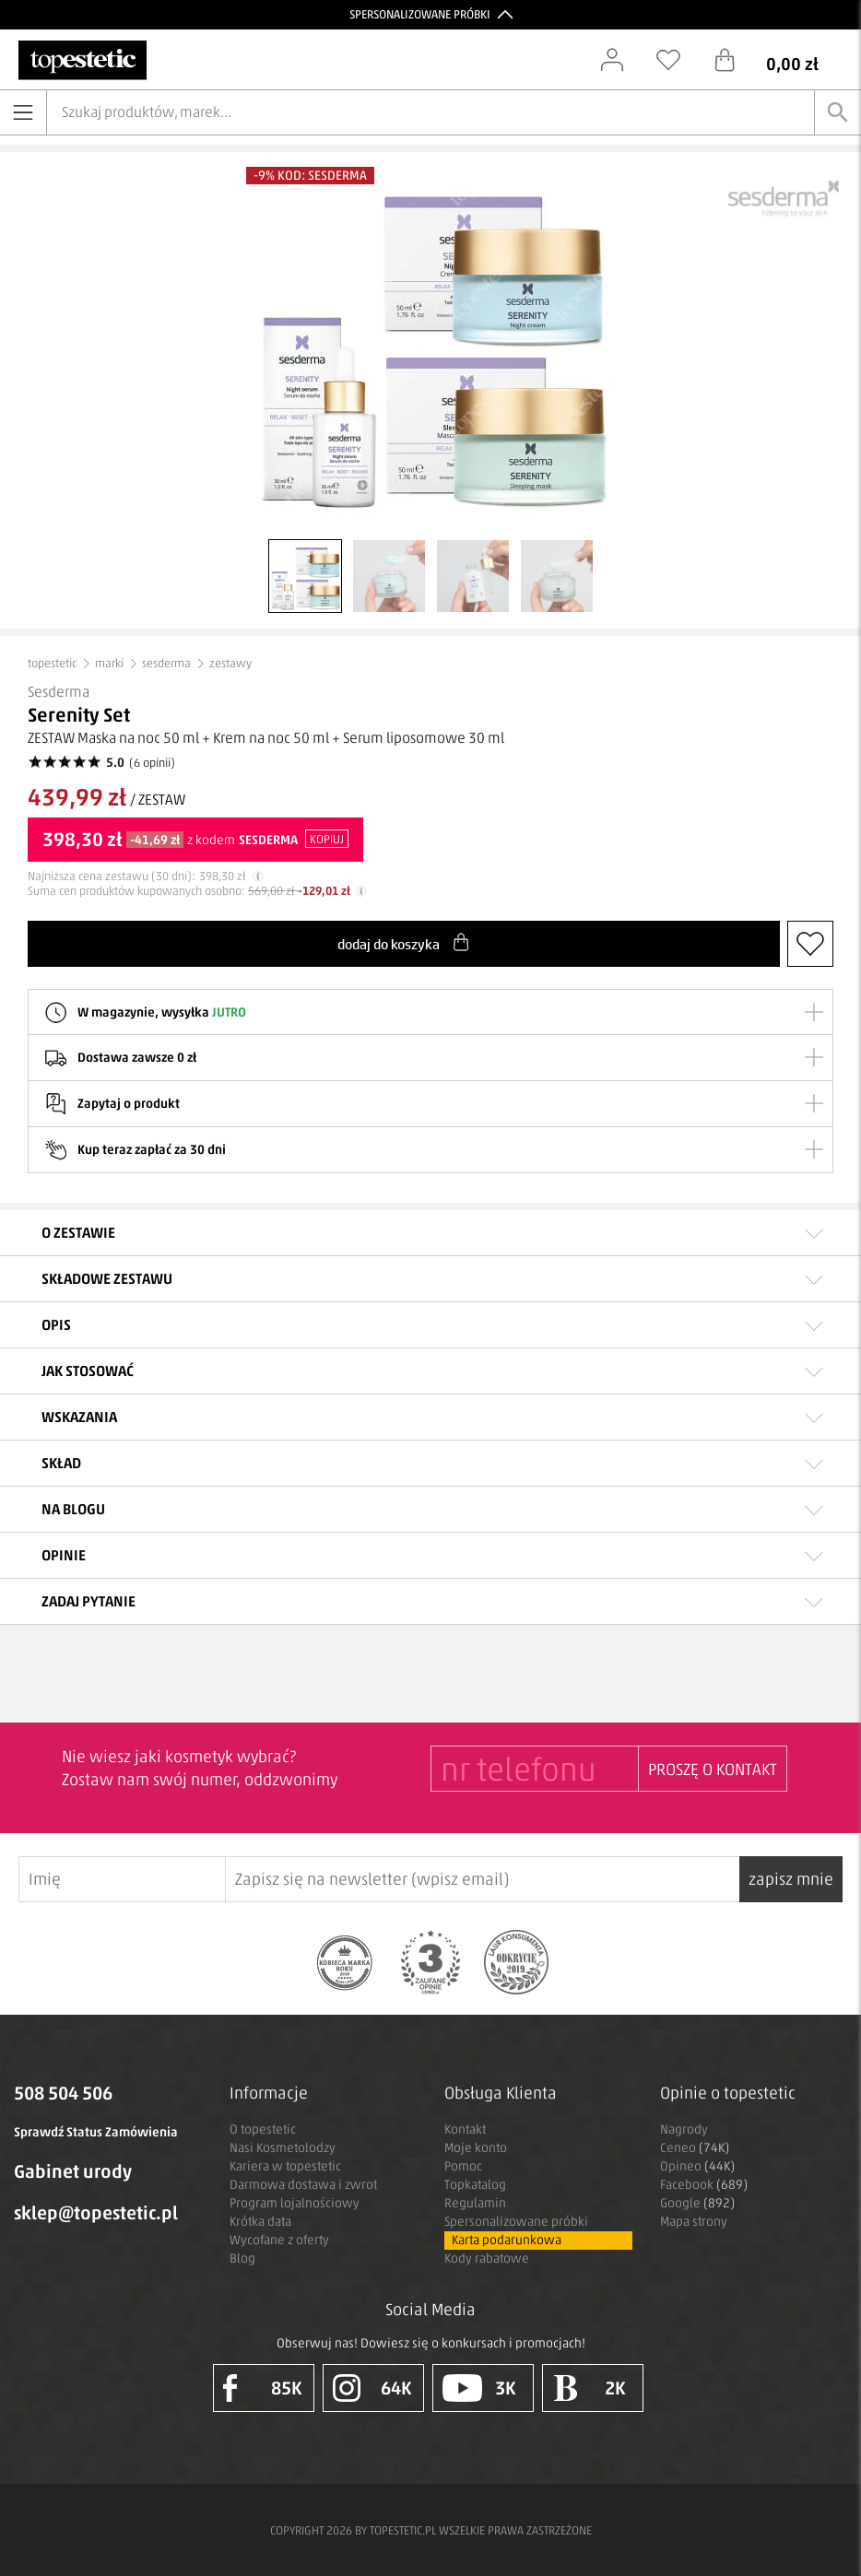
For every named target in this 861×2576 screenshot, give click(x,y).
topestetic (52, 663)
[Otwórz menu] (23, 112)
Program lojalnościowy (295, 2203)
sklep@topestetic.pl (96, 2213)
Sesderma (58, 691)
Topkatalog (475, 2185)
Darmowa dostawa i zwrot (303, 2185)
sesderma (166, 663)
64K (372, 2388)
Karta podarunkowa (506, 2240)
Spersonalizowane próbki (516, 2221)
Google (697, 2203)
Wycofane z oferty (279, 2240)
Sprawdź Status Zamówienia (96, 2132)
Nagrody (684, 2129)
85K (262, 2388)
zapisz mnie (791, 1879)
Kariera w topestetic (285, 2166)
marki (109, 663)
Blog (242, 2258)
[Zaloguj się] (621, 60)
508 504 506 (63, 2093)
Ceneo (694, 2148)
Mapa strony (693, 2221)
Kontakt (465, 2129)
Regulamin (475, 2203)
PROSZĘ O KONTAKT (712, 1769)
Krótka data (260, 2221)
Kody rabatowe (486, 2258)
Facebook (704, 2185)
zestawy (230, 663)
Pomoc (463, 2166)
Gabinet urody (73, 2171)
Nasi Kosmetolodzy (283, 2148)
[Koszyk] (780, 60)
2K (589, 2388)
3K (479, 2388)
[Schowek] (677, 60)
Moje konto (475, 2148)
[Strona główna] (82, 60)
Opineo (697, 2166)
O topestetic (263, 2129)
